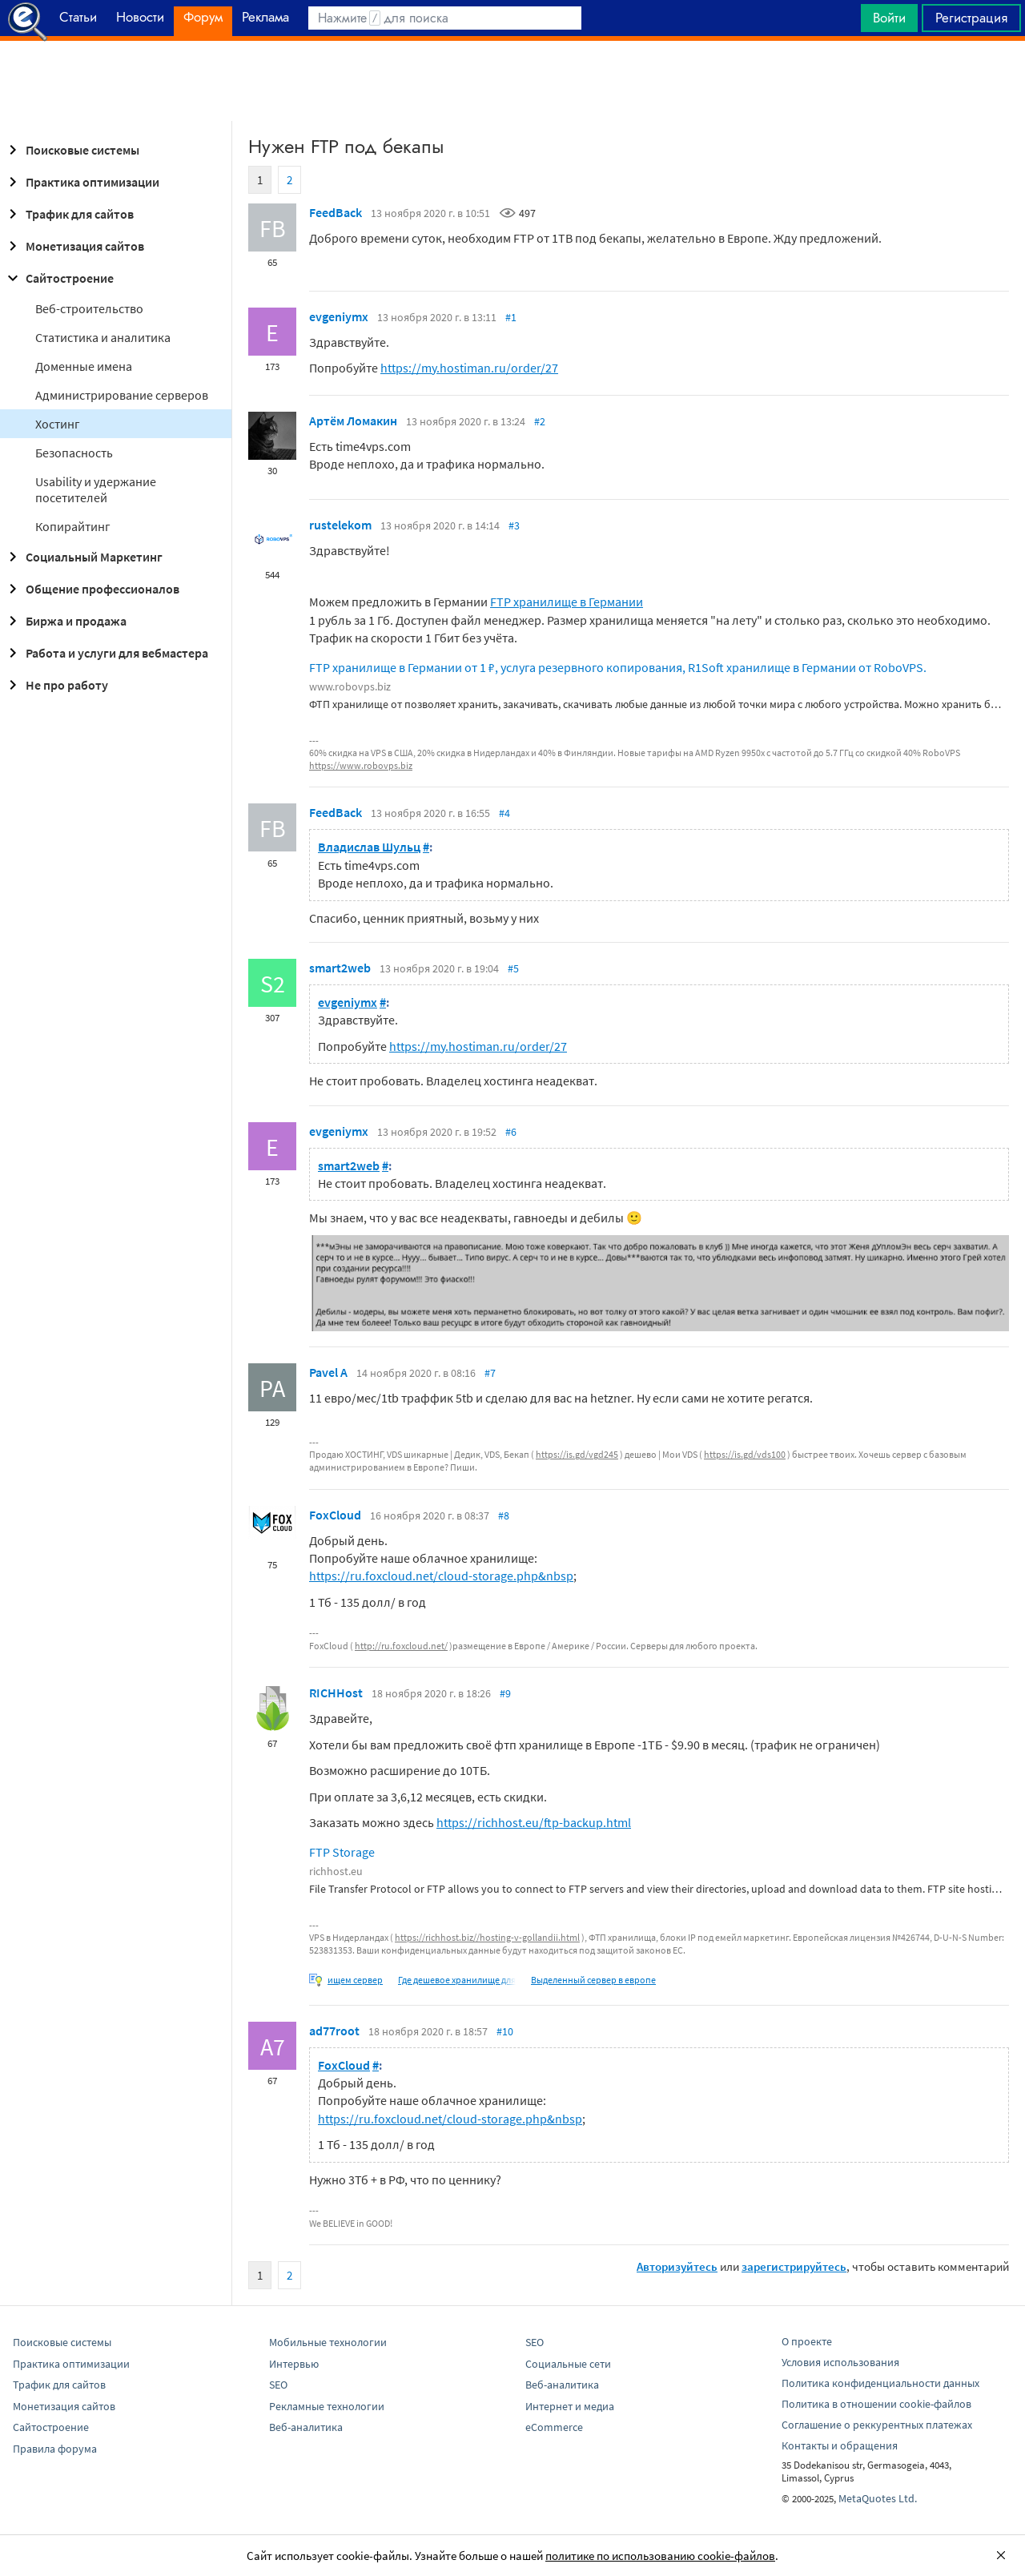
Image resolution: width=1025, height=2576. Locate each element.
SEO (278, 2384)
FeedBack (335, 212)
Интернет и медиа (569, 2406)
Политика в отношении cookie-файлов (876, 2404)
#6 (511, 1132)
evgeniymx (338, 316)
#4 (504, 813)
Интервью (294, 2364)
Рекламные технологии (326, 2406)
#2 (539, 421)
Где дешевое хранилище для (457, 1980)
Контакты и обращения (840, 2445)
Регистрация (971, 17)
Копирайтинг (73, 526)
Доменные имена (83, 366)
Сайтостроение (58, 278)
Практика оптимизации (81, 181)
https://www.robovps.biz (360, 765)
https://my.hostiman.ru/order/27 (469, 368)
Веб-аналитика (306, 2427)
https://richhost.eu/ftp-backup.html (533, 1822)
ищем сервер (355, 1980)
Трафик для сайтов (68, 213)
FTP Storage (342, 1852)
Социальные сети (568, 2364)
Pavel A (328, 1372)
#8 (503, 1515)
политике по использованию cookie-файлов (660, 2555)
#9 (505, 1693)
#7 (490, 1373)
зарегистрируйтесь (794, 2266)
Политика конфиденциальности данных (880, 2383)
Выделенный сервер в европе (593, 1980)
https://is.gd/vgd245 (577, 1454)
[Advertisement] (512, 81)
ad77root (334, 2031)
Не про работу (55, 684)
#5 (513, 968)
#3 (514, 525)
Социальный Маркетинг (83, 556)
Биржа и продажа (65, 620)
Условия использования (840, 2362)
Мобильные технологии (328, 2342)
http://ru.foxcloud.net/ (401, 1646)
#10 (504, 2031)
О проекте (807, 2341)
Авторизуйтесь (677, 2266)
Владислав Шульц (369, 847)
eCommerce (554, 2427)
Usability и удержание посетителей (95, 489)
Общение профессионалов (91, 588)
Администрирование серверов (121, 395)
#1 (511, 317)
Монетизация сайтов (73, 246)
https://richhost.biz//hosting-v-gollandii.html (487, 1937)
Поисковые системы (71, 149)
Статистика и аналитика (103, 337)
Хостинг (57, 424)
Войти (889, 17)
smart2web (340, 968)
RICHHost (336, 1692)
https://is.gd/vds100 (745, 1454)
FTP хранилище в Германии (566, 602)
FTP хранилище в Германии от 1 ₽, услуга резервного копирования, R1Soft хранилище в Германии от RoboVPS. (618, 667)
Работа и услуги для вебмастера (105, 652)
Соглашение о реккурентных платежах (877, 2424)
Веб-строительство (89, 308)
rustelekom (340, 525)
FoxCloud (335, 1515)
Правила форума (55, 2448)
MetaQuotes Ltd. (877, 2498)
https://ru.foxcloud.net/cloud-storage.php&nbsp (441, 1576)
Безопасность (74, 453)
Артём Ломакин (353, 421)
